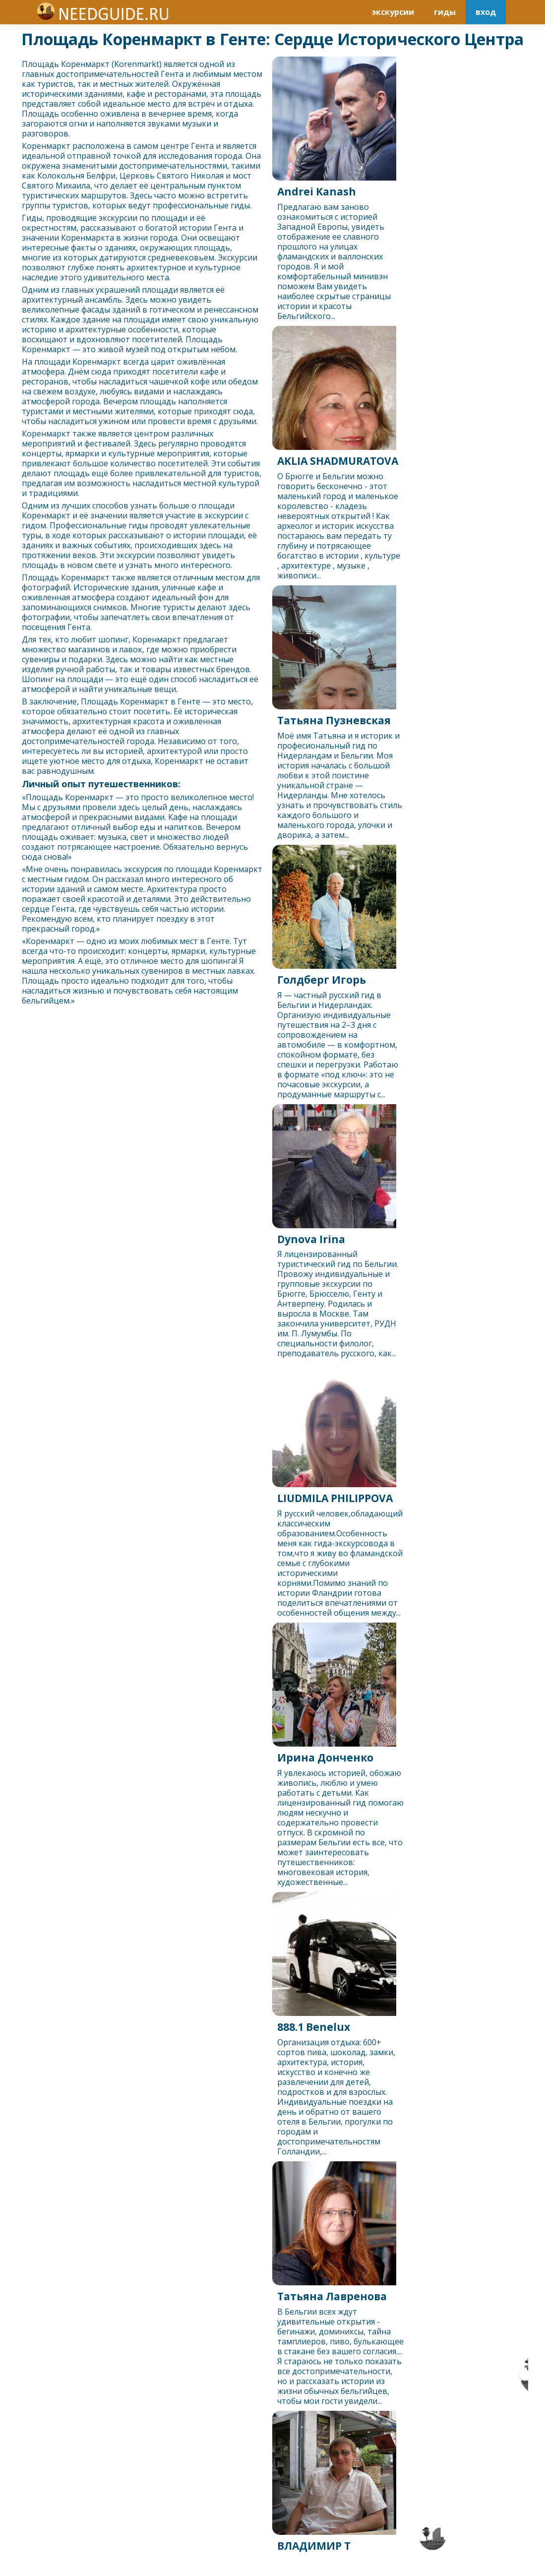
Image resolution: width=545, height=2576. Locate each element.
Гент (170, 73)
